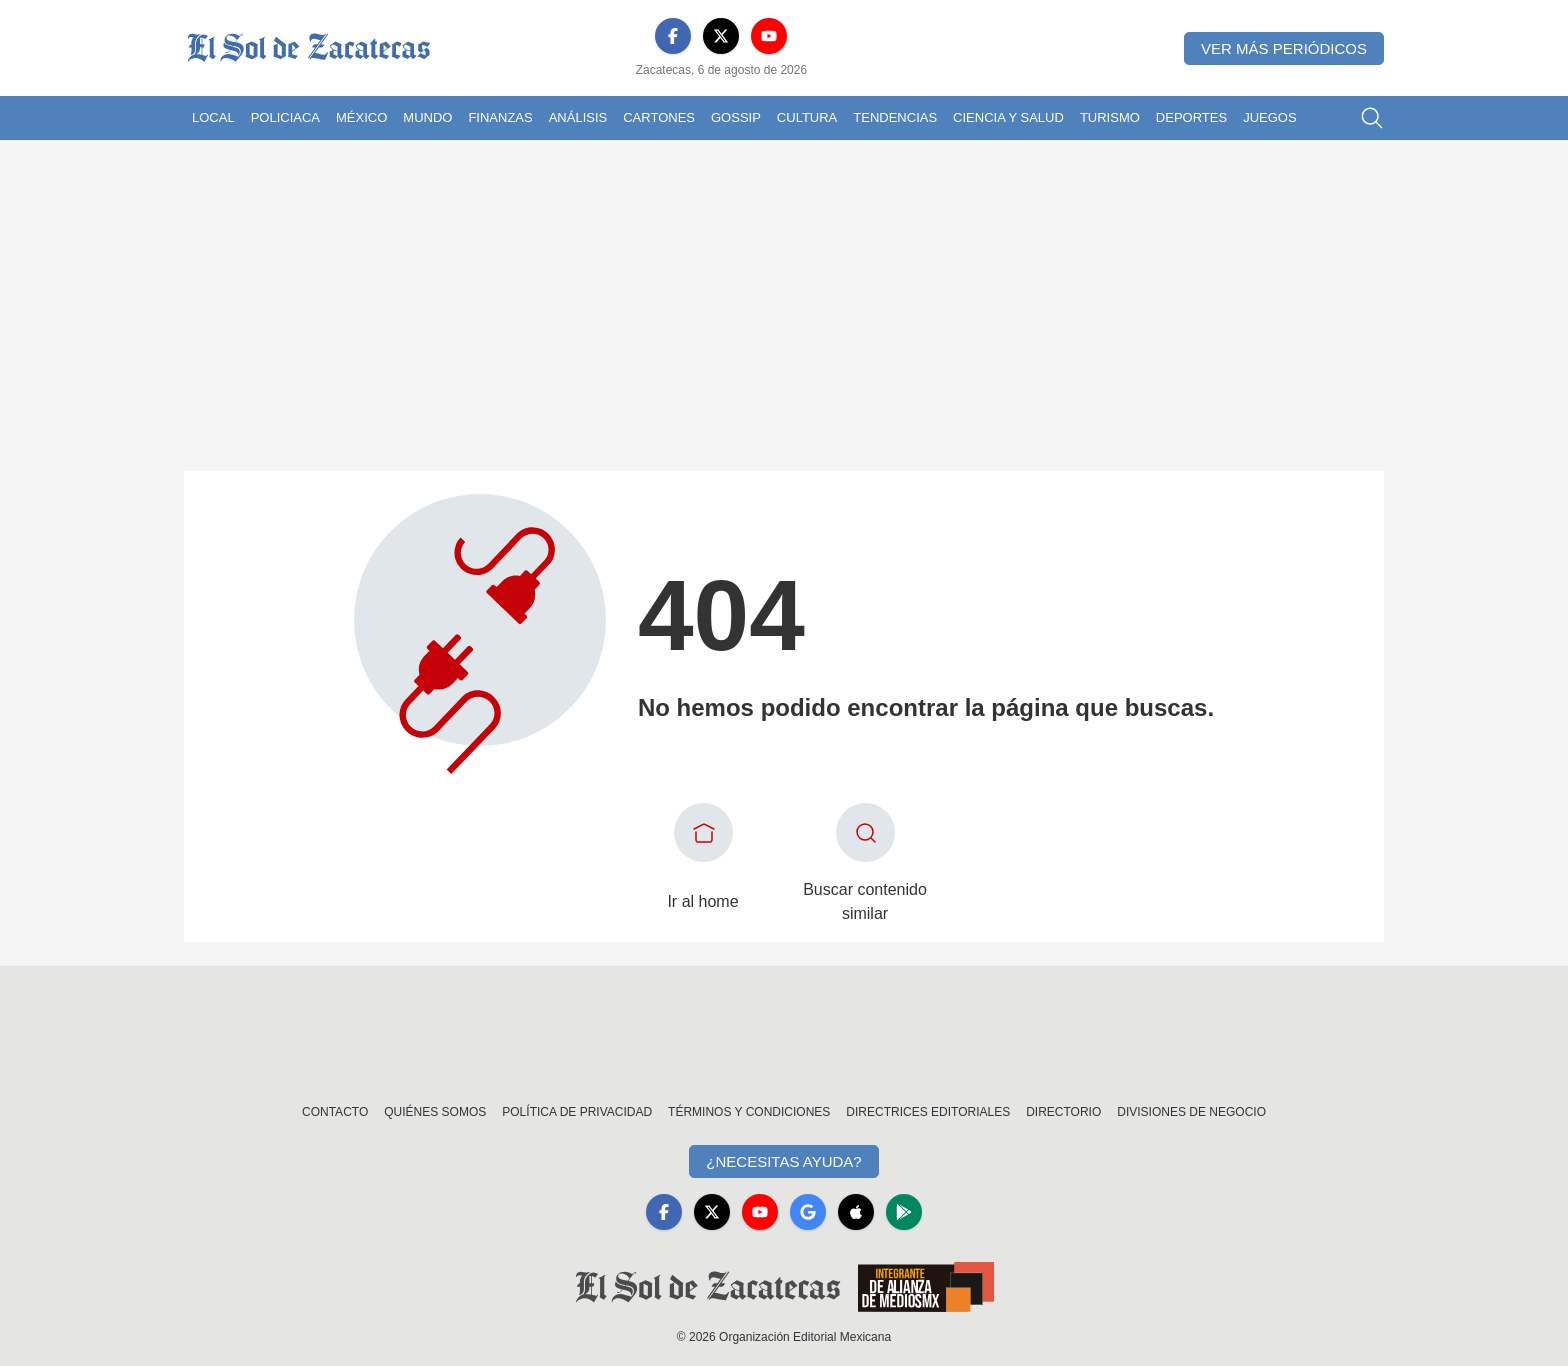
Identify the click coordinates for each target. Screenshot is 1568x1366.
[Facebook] (673, 36)
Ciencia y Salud (1008, 117)
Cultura (807, 117)
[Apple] (856, 1212)
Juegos (1269, 117)
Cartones (659, 117)
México (361, 117)
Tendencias (895, 117)
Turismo (1110, 117)
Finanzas (500, 117)
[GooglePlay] (904, 1212)
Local (213, 117)
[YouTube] (769, 36)
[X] (721, 36)
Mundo (427, 117)
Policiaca (285, 117)
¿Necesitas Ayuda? (783, 1161)
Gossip (736, 117)
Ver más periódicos (1284, 48)
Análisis (578, 117)
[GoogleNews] (808, 1212)
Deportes (1191, 117)
